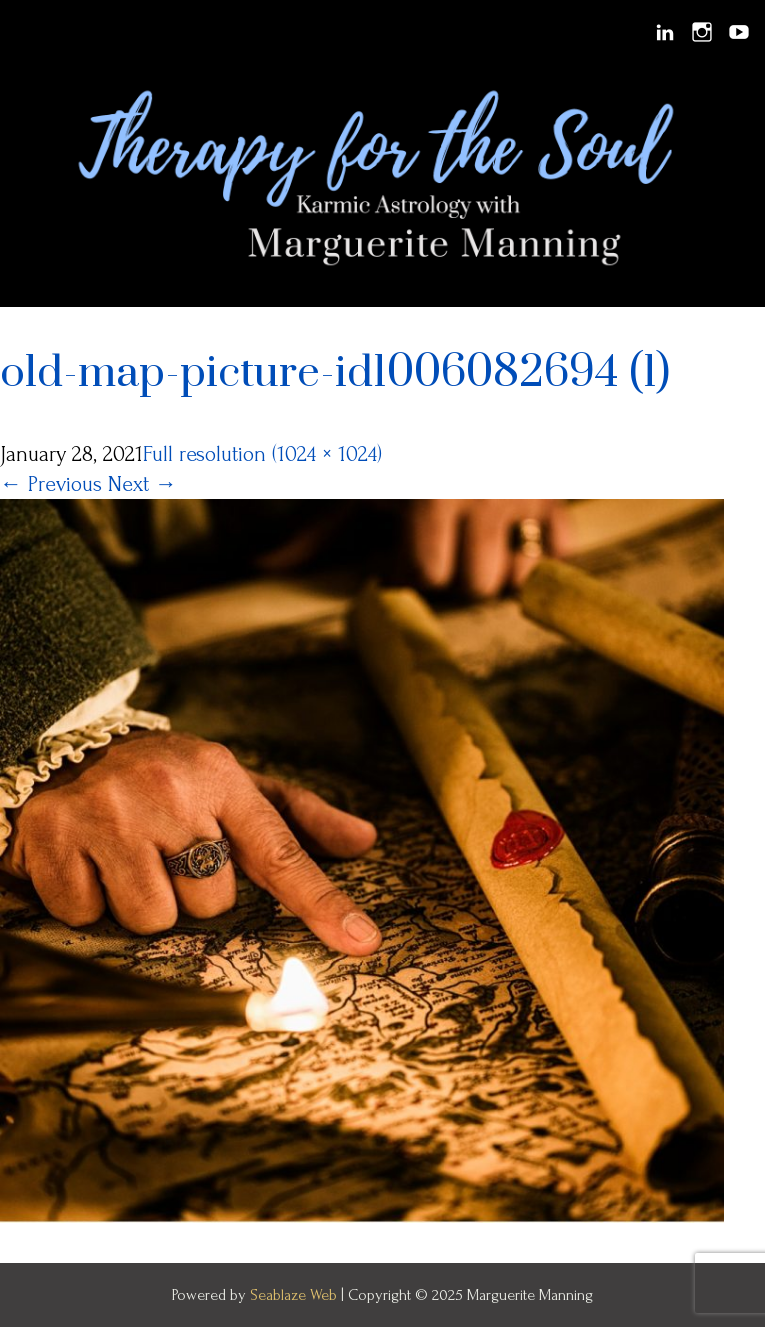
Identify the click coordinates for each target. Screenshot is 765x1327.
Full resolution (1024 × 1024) (262, 454)
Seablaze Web (295, 1295)
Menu (31, 32)
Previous (51, 484)
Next (142, 484)
